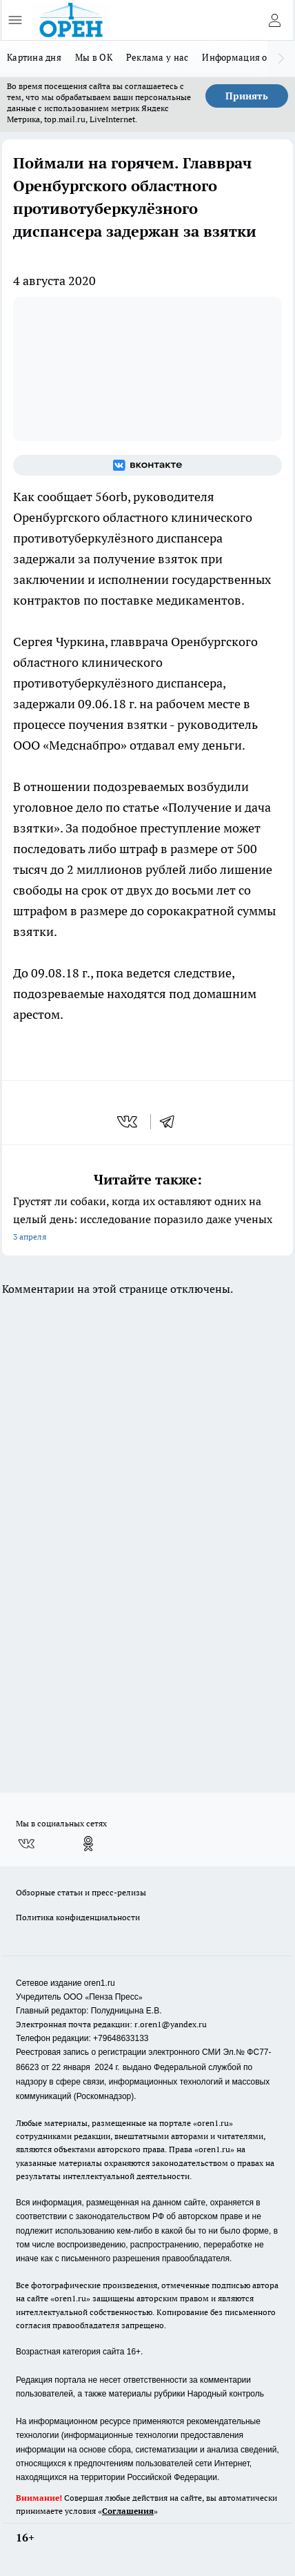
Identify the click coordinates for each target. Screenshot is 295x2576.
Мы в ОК (93, 57)
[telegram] (171, 1121)
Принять (246, 96)
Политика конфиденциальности (78, 1917)
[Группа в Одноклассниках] (88, 1843)
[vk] (128, 1121)
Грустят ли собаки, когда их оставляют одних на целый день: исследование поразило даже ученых (147, 1220)
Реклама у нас (157, 57)
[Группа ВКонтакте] (147, 465)
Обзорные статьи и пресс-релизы (81, 1892)
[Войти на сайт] (274, 20)
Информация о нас (243, 57)
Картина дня (34, 57)
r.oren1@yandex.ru (170, 2024)
